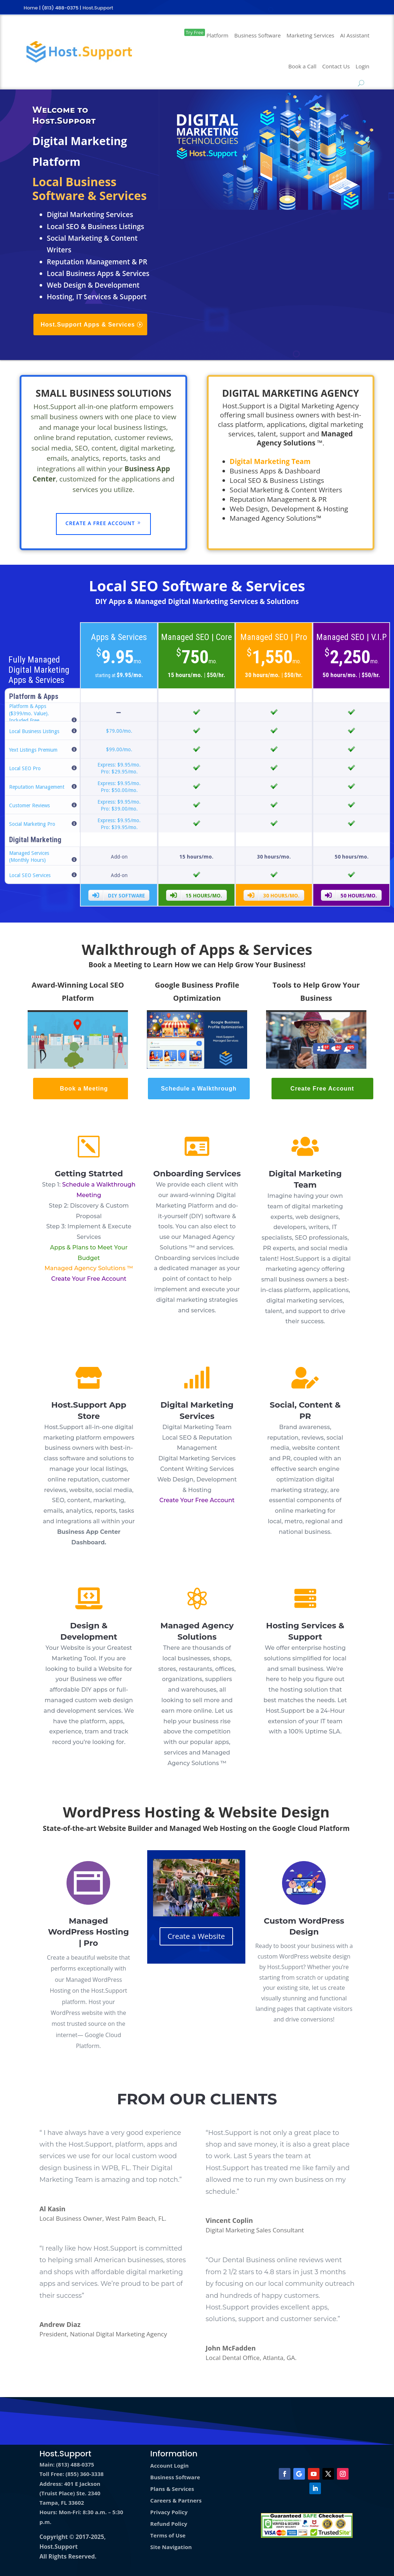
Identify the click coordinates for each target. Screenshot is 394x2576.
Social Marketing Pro (32, 824)
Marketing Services (310, 35)
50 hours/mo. (351, 895)
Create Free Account (322, 1088)
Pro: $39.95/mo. (119, 827)
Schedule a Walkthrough (199, 1088)
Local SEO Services (30, 875)
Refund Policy (168, 2523)
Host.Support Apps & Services (88, 324)
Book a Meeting (84, 1088)
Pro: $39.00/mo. (119, 809)
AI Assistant (355, 35)
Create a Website (196, 1936)
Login (362, 66)
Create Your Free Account (88, 1278)
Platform (206, 34)
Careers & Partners (175, 2500)
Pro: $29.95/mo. (119, 772)
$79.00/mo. (119, 731)
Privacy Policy (169, 2512)
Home (31, 7)
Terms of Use (167, 2535)
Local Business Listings (34, 731)
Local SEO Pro (25, 768)
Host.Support (98, 7)
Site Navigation (171, 2547)
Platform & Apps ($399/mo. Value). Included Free (29, 713)
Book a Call (302, 66)
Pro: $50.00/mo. (119, 790)
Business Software (257, 35)
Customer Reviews (29, 805)
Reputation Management (36, 787)
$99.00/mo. (119, 749)
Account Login (169, 2465)
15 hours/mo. (196, 895)
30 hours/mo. (273, 895)
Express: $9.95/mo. (119, 765)
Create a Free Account (100, 523)
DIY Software (118, 895)
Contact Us (336, 66)
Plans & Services (172, 2488)
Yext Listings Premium (33, 750)
